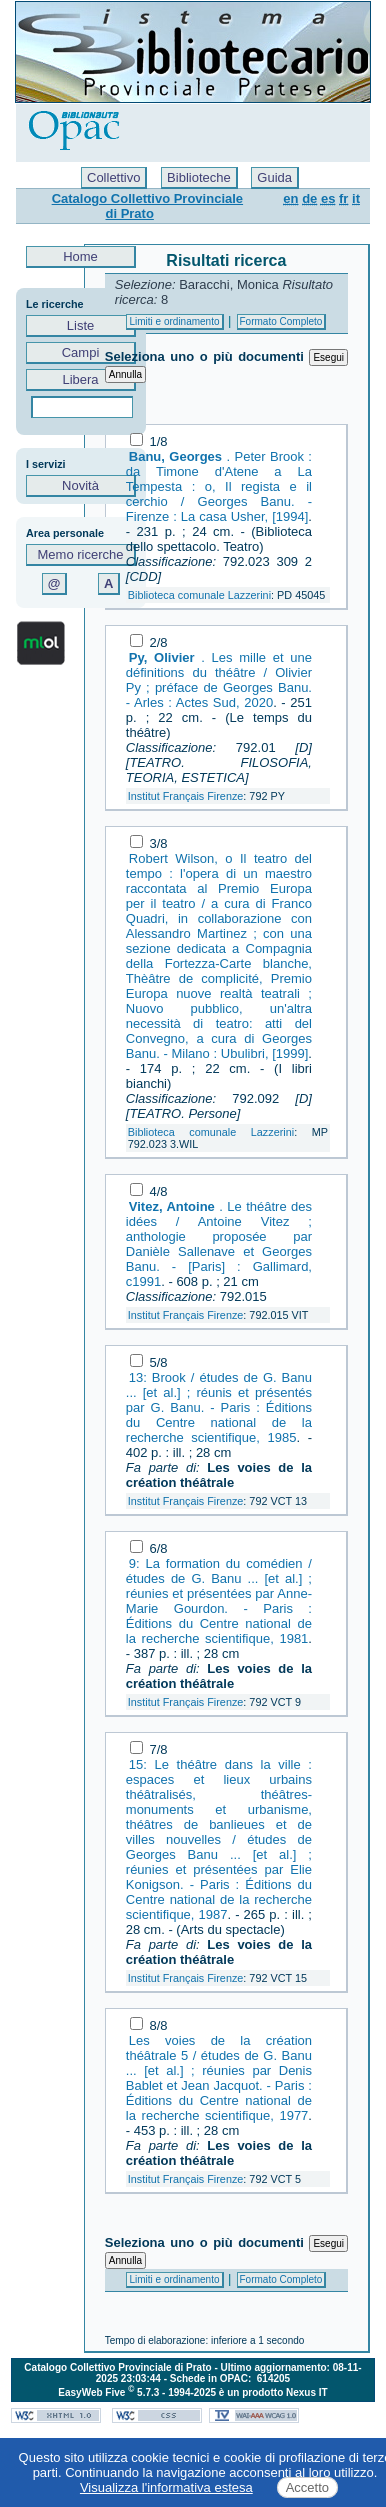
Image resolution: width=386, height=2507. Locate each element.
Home (81, 256)
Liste (80, 325)
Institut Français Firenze (186, 796)
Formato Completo (281, 321)
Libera (80, 379)
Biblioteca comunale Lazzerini (199, 595)
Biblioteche (199, 177)
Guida (274, 177)
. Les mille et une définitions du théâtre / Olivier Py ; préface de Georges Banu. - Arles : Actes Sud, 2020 (219, 680)
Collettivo (113, 177)
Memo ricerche (81, 554)
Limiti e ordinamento (174, 321)
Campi (80, 352)
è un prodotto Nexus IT (273, 2392)
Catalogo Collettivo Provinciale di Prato (147, 206)
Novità (80, 485)
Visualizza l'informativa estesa (166, 2487)
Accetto (307, 2487)
